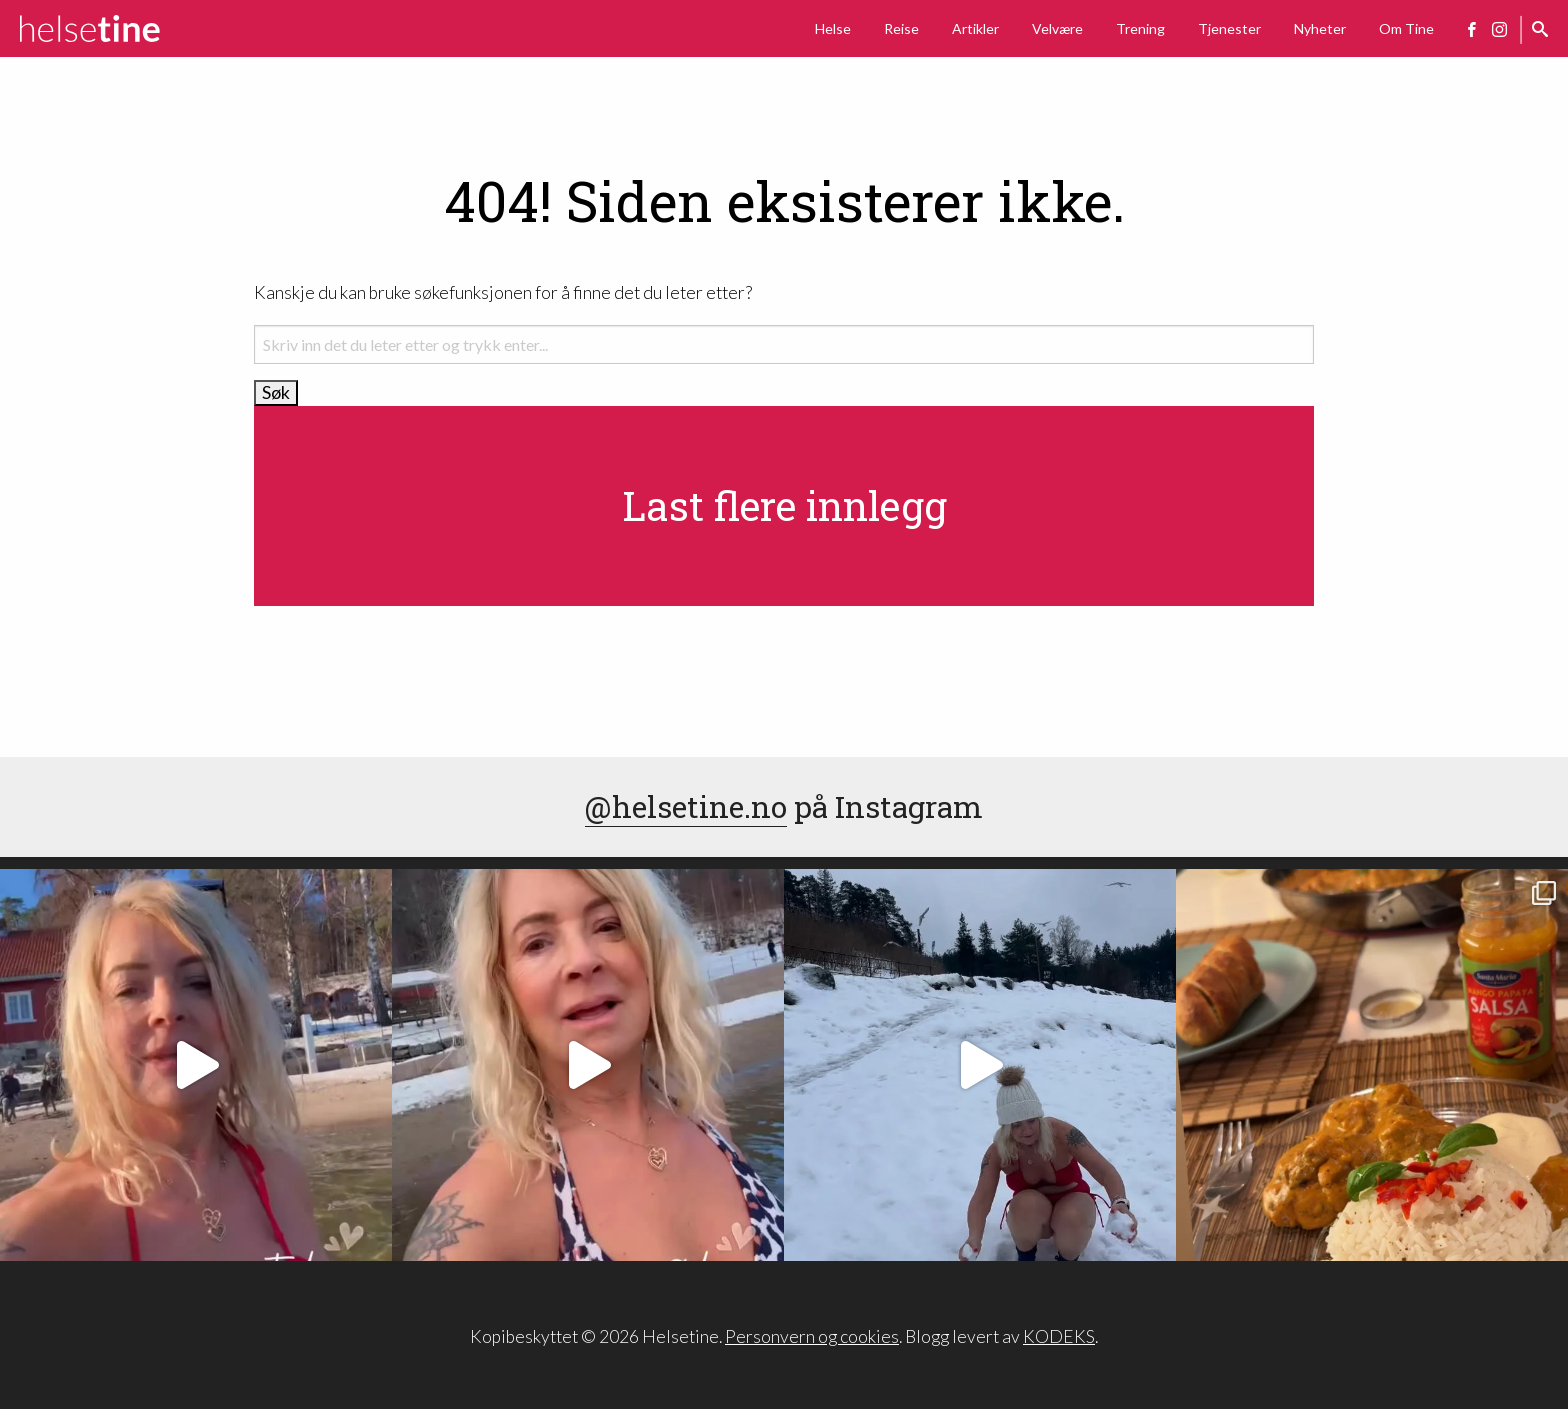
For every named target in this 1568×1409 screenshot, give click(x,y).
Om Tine (1406, 28)
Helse (833, 28)
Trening (1140, 28)
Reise (901, 28)
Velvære (1057, 28)
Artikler (975, 28)
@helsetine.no (686, 806)
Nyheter (1320, 28)
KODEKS (1059, 1336)
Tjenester (1229, 28)
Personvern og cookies (812, 1336)
